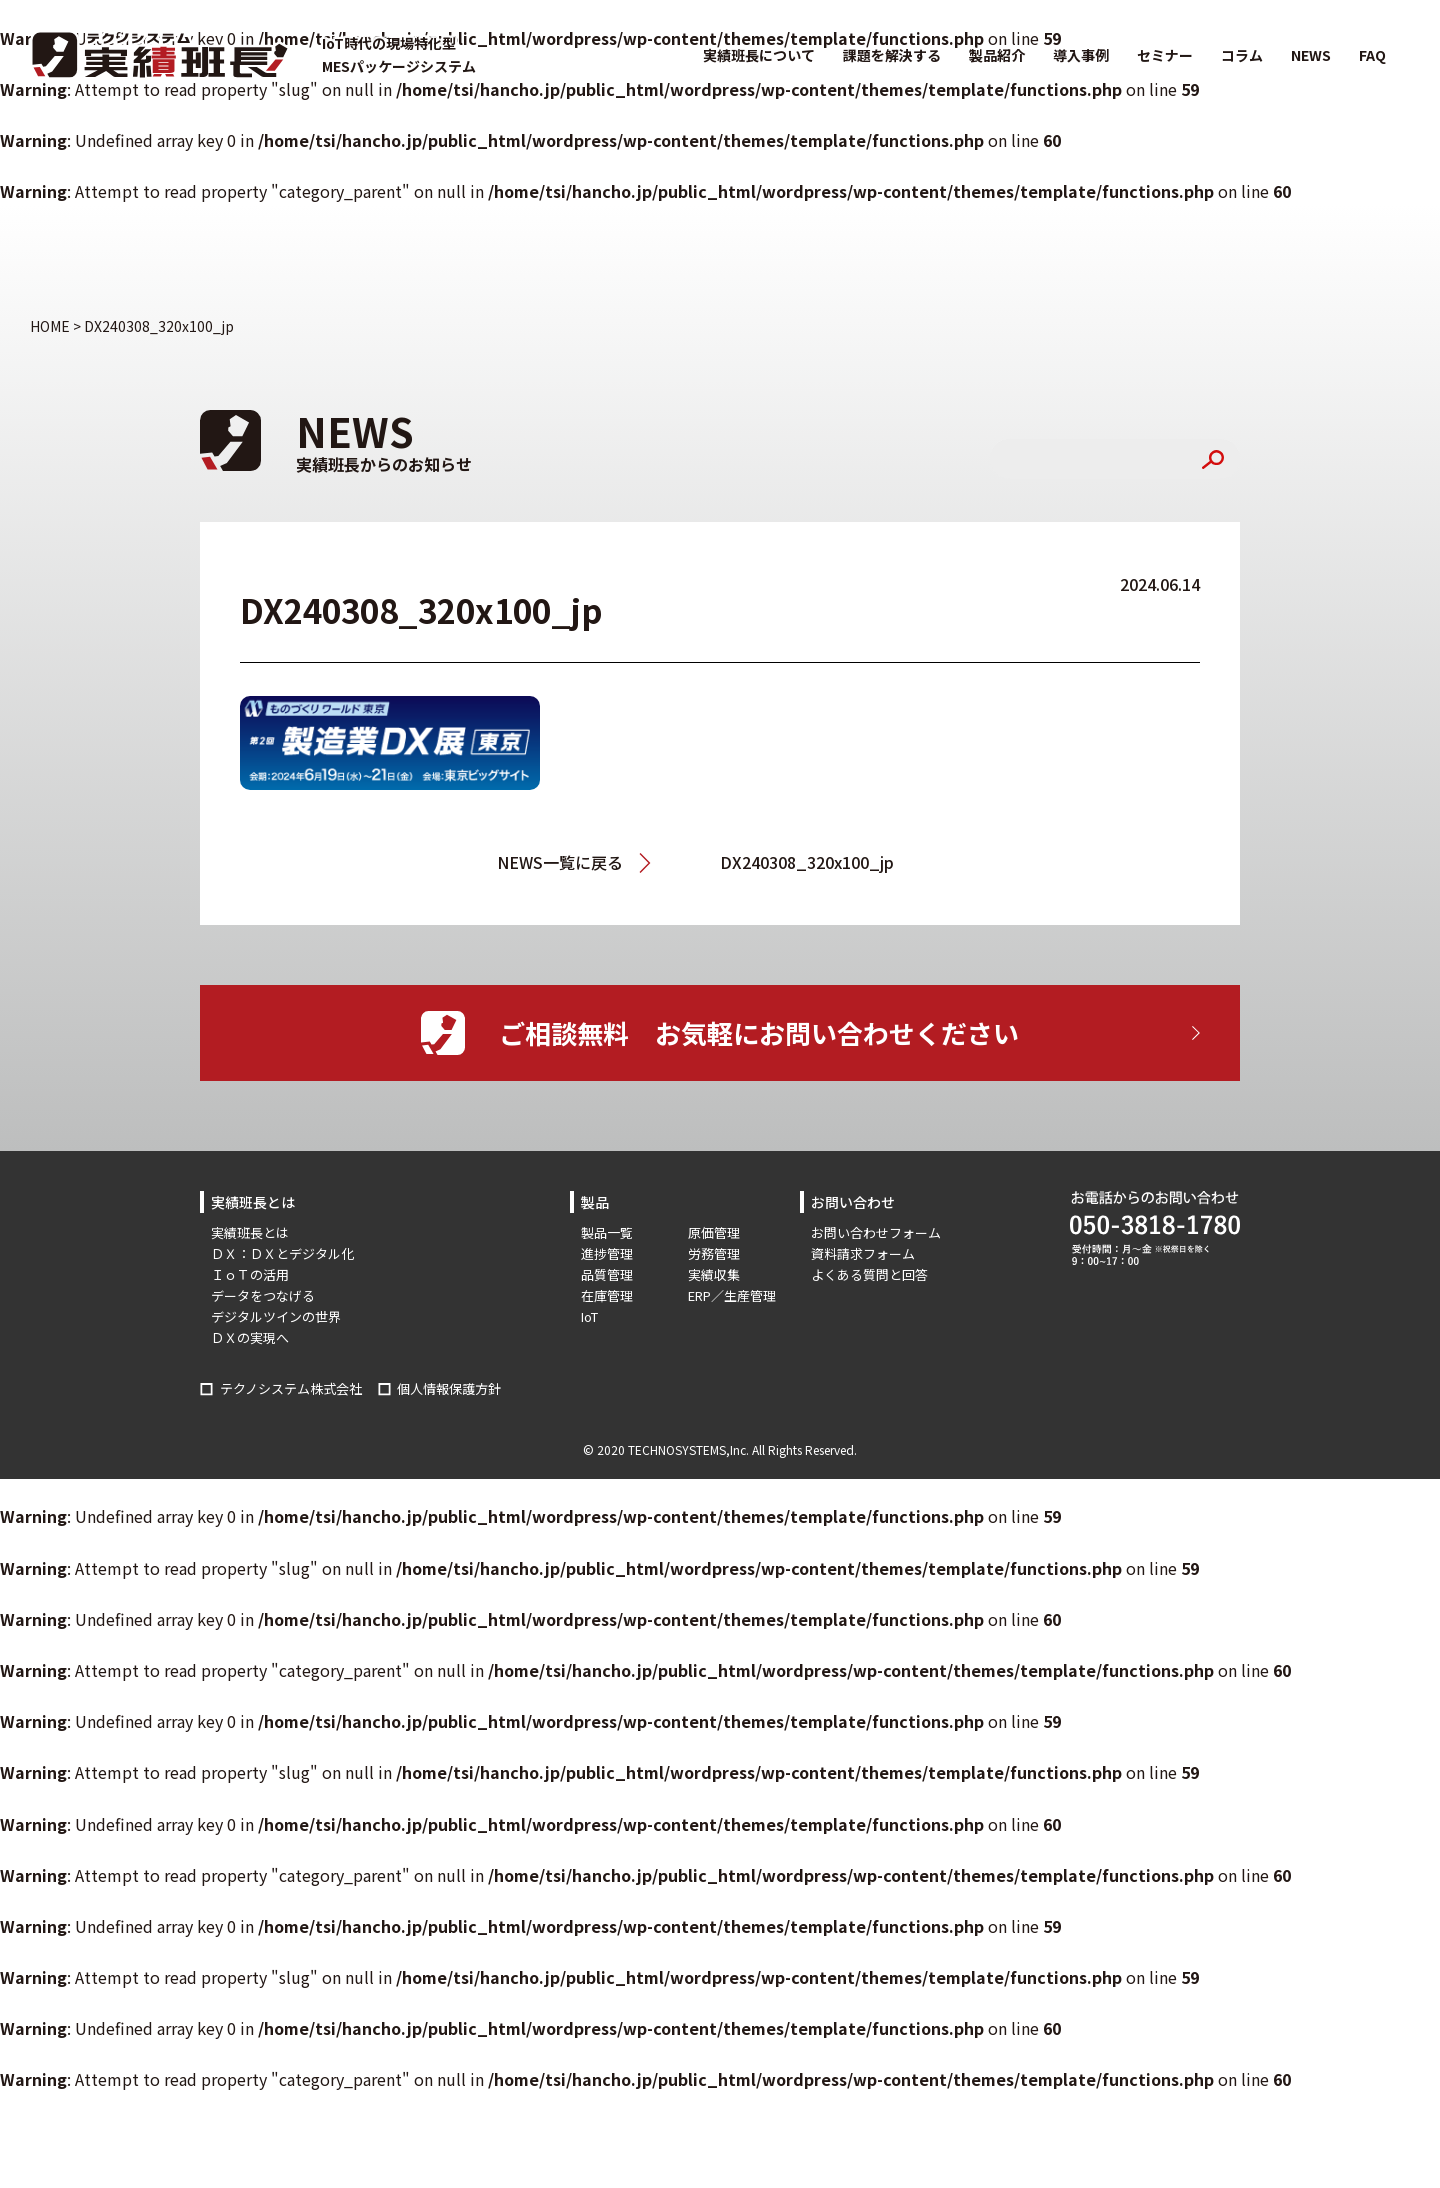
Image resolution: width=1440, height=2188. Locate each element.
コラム (1242, 55)
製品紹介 (997, 55)
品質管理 (607, 1274)
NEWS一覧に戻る (560, 862)
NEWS (1311, 55)
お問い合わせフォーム (876, 1232)
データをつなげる (263, 1295)
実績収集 (714, 1274)
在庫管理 (607, 1295)
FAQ (1372, 55)
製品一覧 (607, 1232)
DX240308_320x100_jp (807, 862)
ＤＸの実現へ (250, 1337)
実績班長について (759, 55)
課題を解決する (892, 55)
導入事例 (1081, 55)
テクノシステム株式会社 (291, 1388)
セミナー (1165, 55)
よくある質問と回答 (869, 1274)
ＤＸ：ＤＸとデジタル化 (282, 1253)
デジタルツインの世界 (276, 1316)
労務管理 (714, 1253)
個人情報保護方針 (449, 1388)
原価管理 (714, 1232)
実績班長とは (250, 1232)
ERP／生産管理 (732, 1295)
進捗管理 (607, 1253)
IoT (589, 1316)
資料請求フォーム (863, 1253)
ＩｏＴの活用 (250, 1274)
